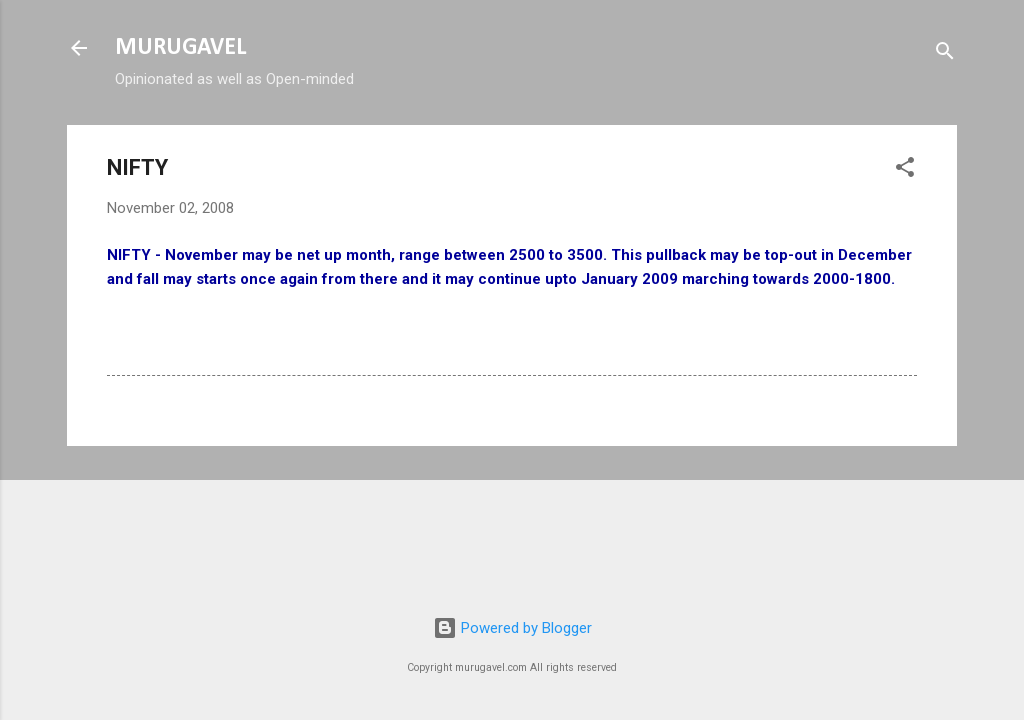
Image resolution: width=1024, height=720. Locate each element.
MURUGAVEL (180, 48)
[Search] (945, 54)
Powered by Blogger (512, 628)
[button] (905, 170)
